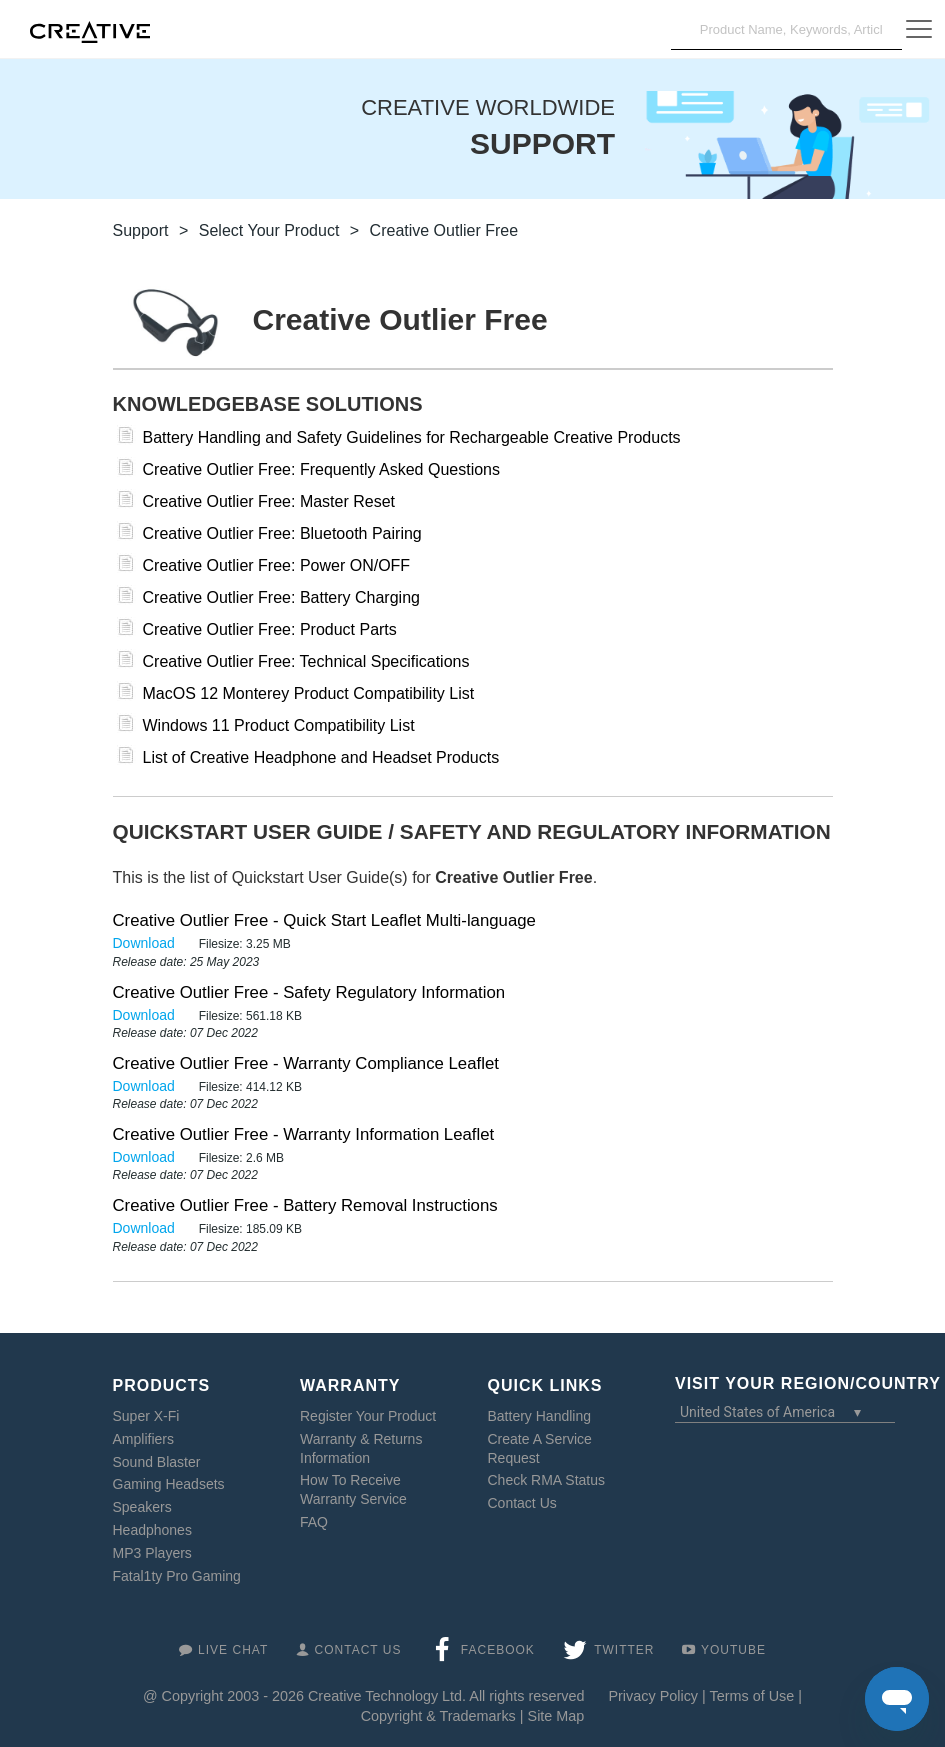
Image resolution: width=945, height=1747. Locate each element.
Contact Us (522, 1503)
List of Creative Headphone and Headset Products (321, 757)
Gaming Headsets (169, 1484)
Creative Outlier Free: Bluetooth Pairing (282, 533)
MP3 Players (152, 1553)
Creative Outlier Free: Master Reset (269, 501)
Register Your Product (368, 1416)
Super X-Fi (146, 1416)
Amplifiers (143, 1439)
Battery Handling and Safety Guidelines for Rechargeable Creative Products (412, 437)
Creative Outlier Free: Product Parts (270, 629)
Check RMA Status (547, 1480)
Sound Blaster (157, 1462)
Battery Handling (540, 1416)
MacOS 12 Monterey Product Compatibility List (309, 693)
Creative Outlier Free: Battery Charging (281, 597)
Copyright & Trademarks (438, 1716)
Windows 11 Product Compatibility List (279, 725)
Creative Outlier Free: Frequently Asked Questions (322, 469)
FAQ (314, 1522)
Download (146, 943)
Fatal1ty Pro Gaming (177, 1576)
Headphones (152, 1530)
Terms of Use (752, 1696)
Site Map (556, 1716)
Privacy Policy (653, 1696)
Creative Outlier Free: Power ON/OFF (277, 565)
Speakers (142, 1507)
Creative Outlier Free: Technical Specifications (306, 661)
